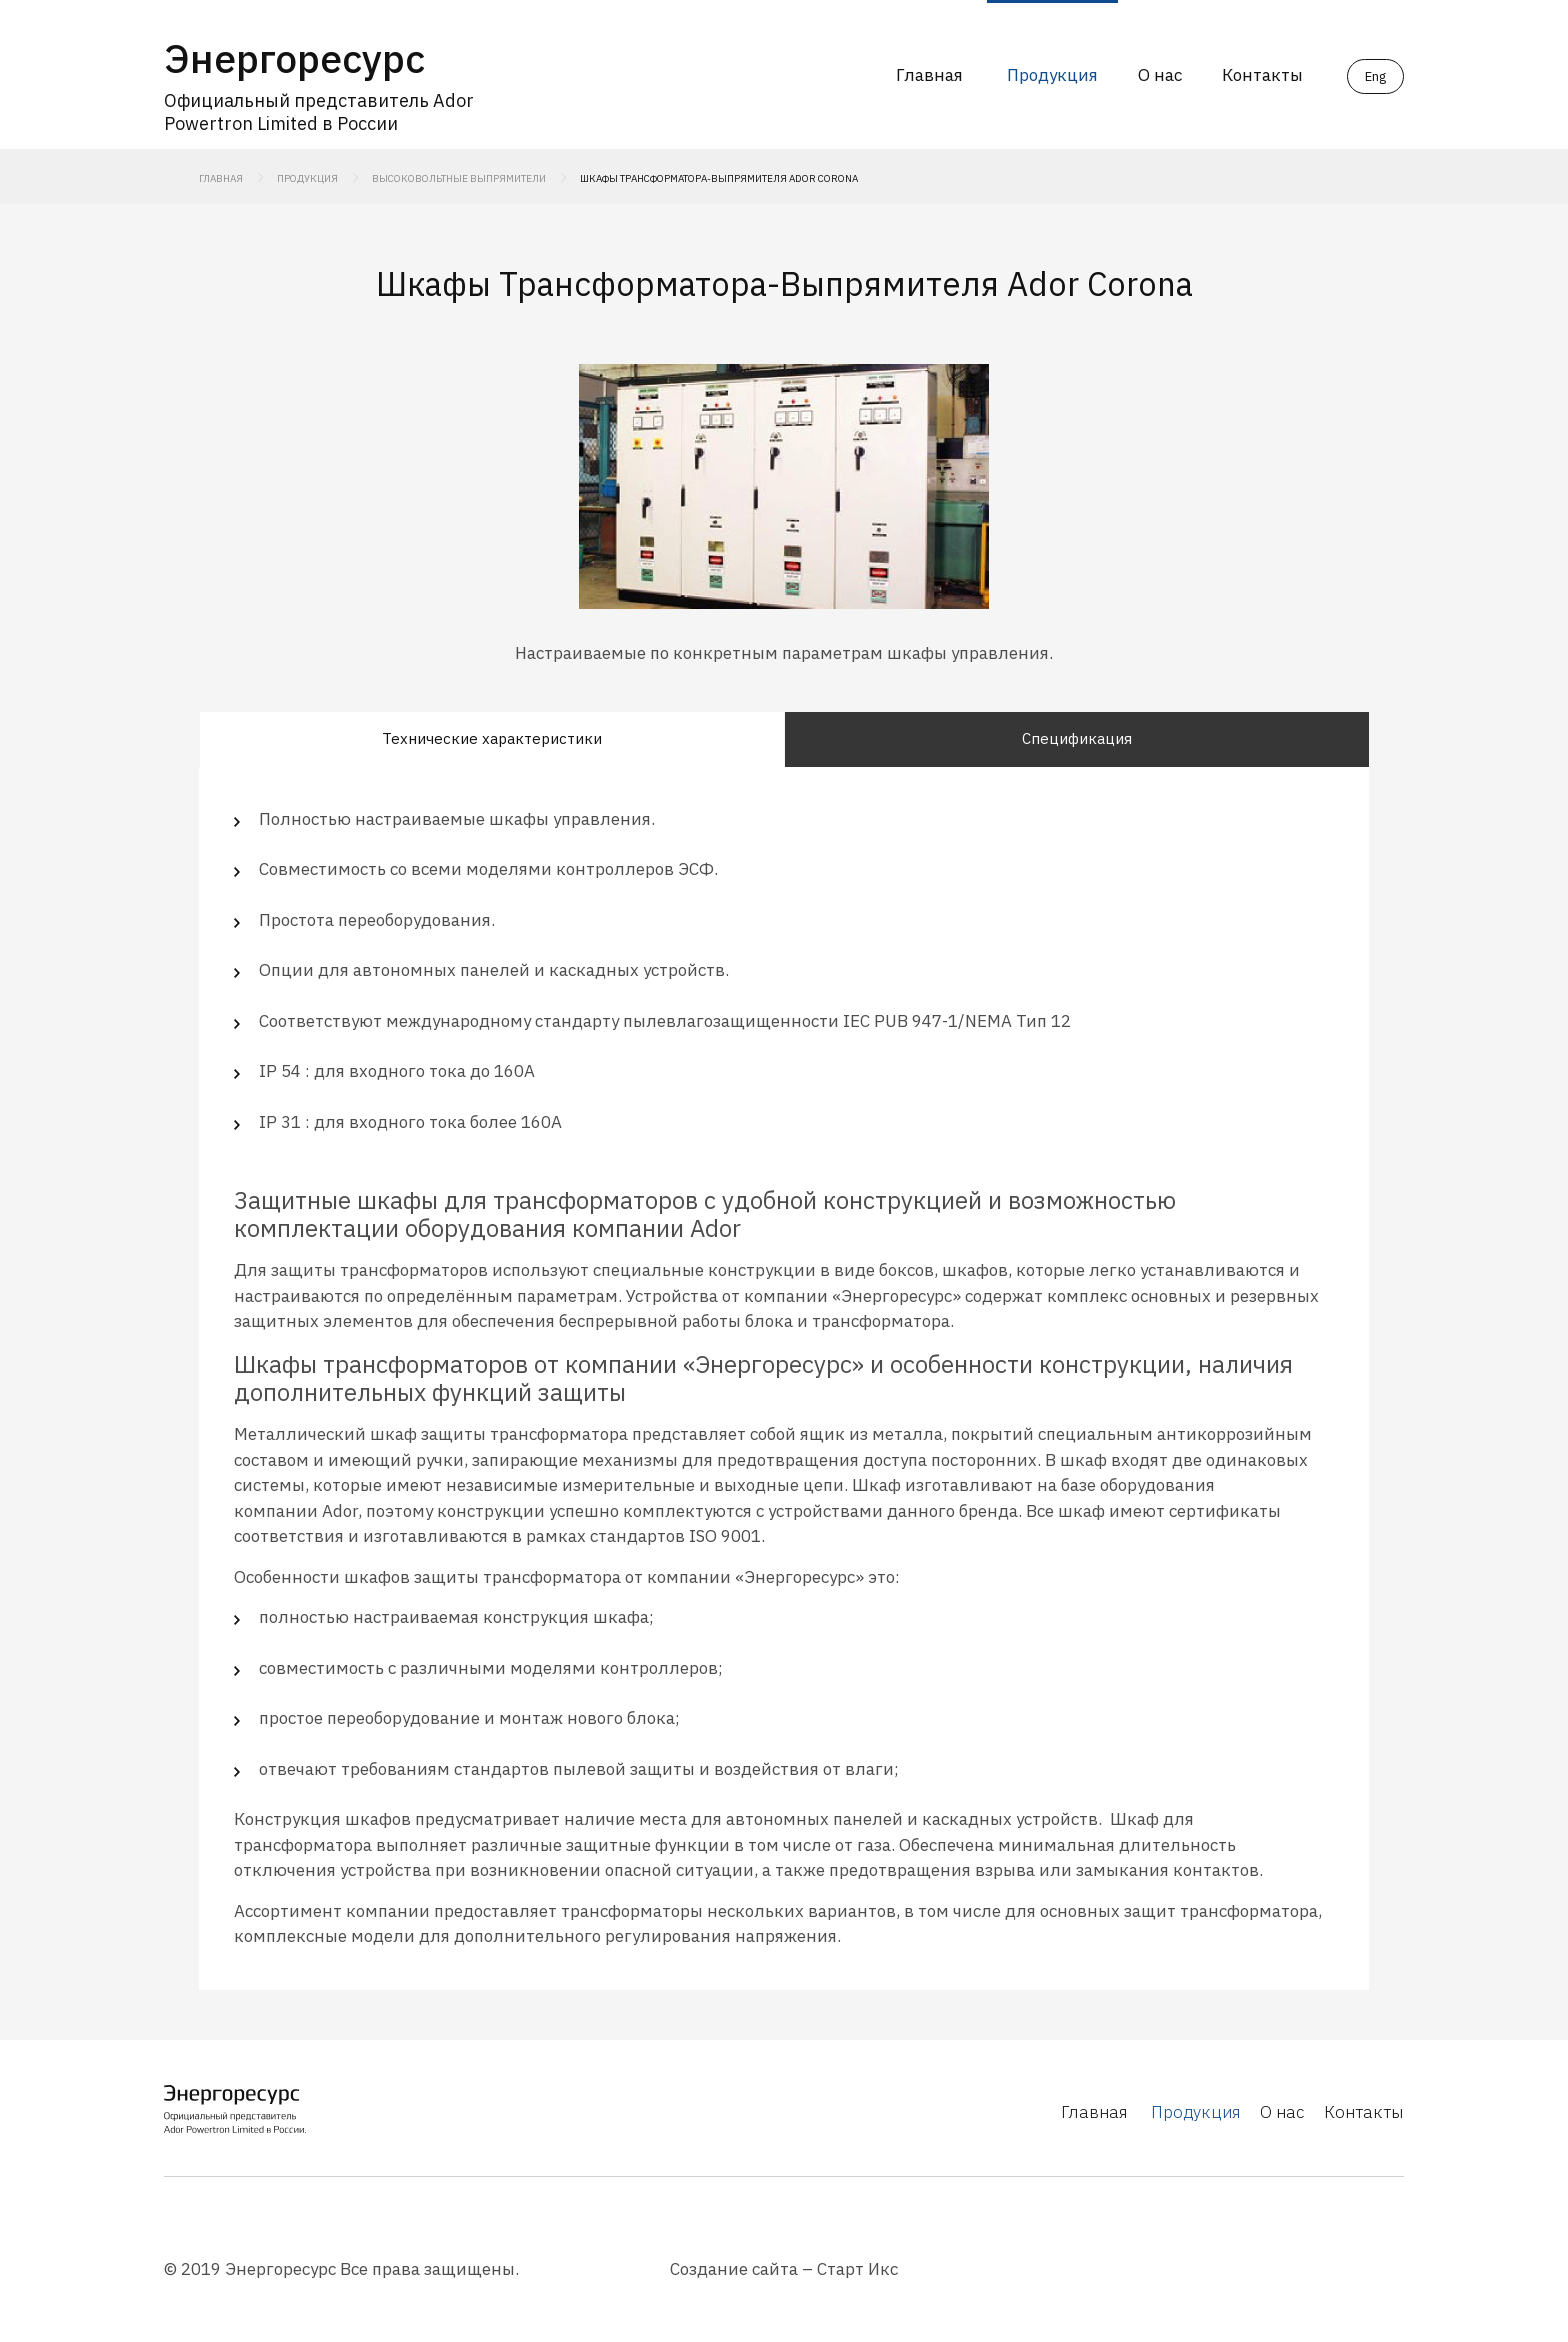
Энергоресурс (294, 58)
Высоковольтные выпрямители (459, 178)
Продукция (1052, 75)
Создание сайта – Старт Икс (784, 2269)
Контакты (1262, 75)
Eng (1375, 76)
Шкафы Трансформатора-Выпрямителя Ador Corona (719, 178)
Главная (929, 75)
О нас (1160, 75)
